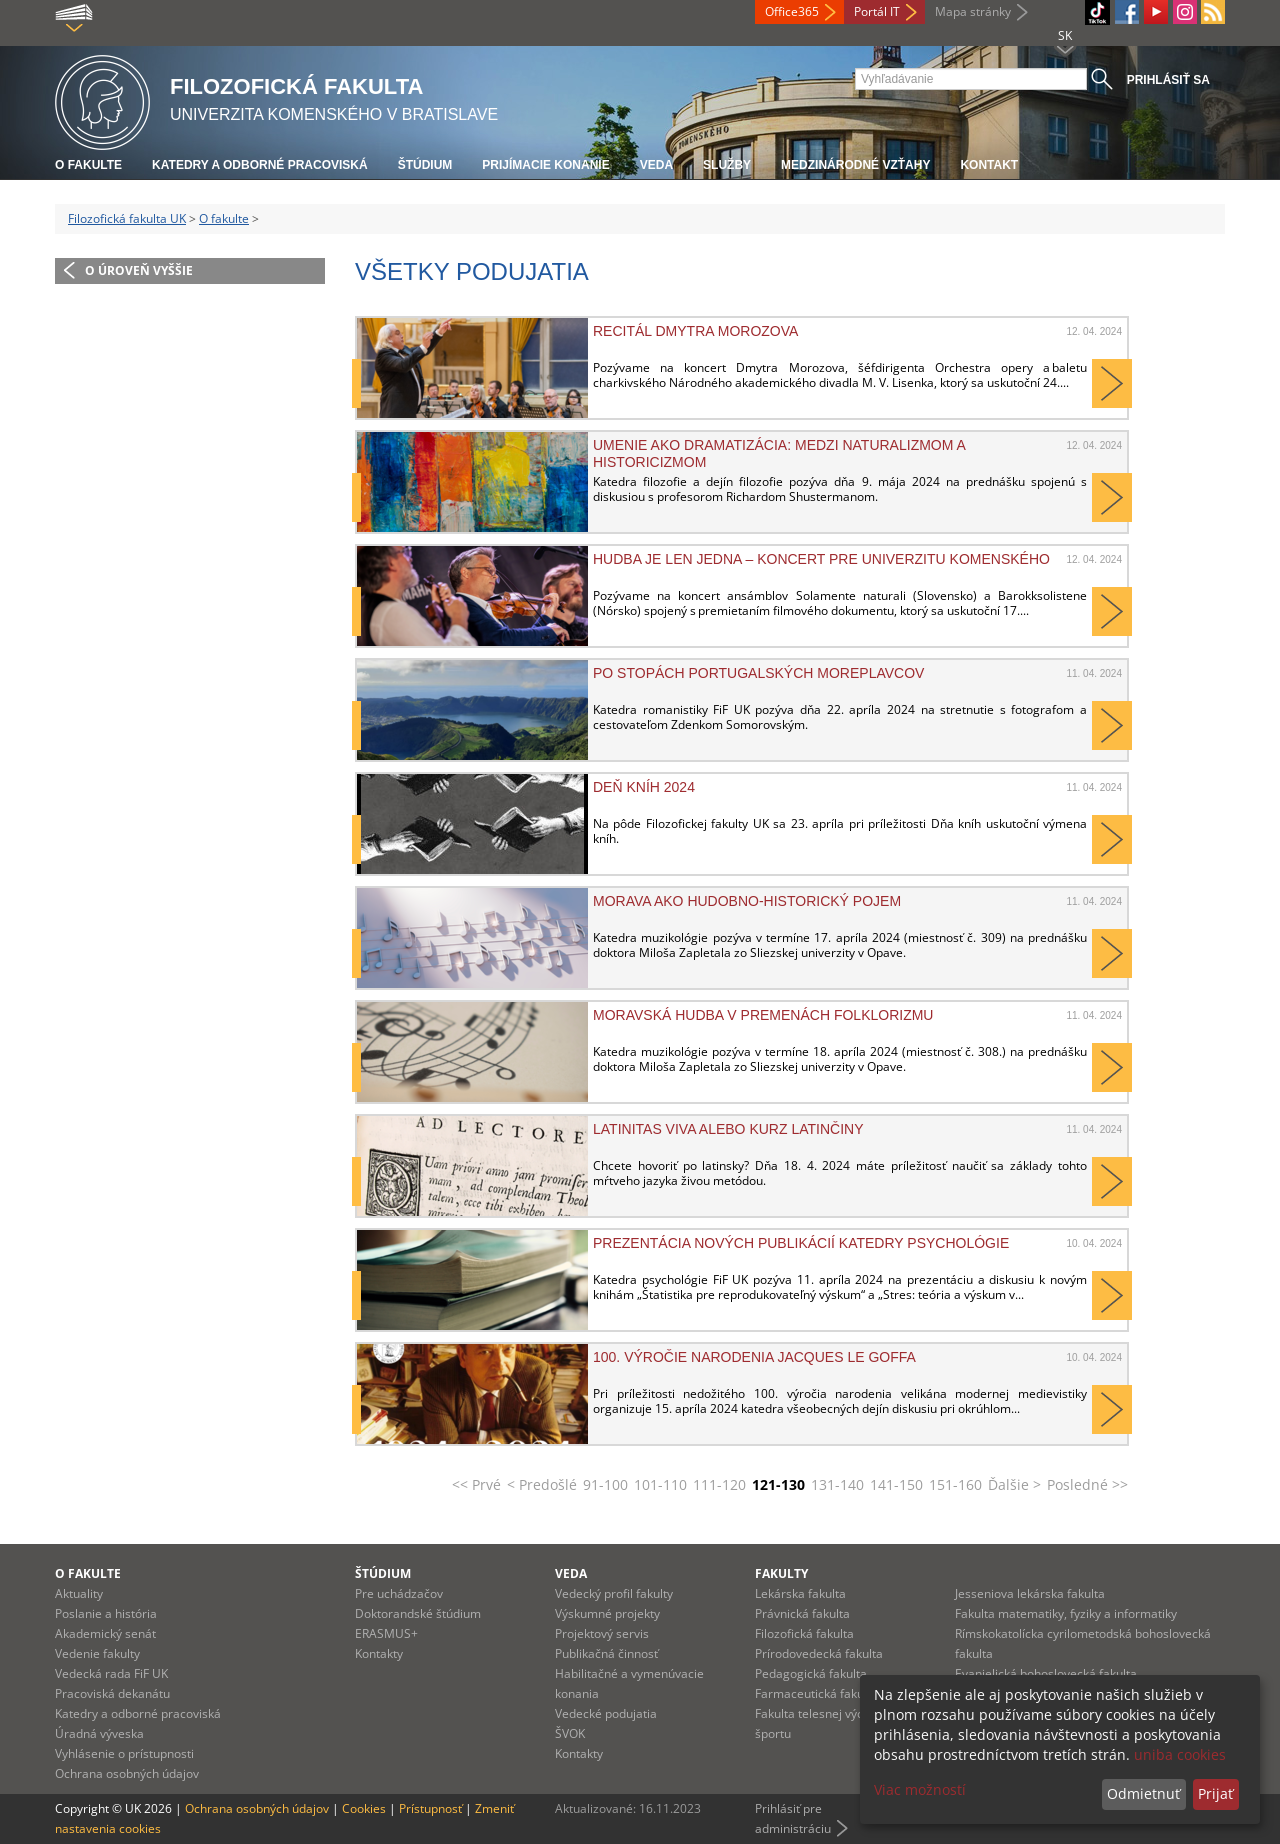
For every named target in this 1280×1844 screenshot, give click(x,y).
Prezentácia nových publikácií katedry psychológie (801, 1243)
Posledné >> (1087, 1484)
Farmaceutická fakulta (816, 1693)
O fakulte (88, 165)
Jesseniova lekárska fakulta (1030, 1593)
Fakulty (781, 1573)
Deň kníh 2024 (644, 787)
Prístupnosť (430, 1808)
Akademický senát (105, 1633)
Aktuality (79, 1593)
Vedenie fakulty (97, 1653)
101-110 (660, 1484)
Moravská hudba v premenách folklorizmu (763, 1015)
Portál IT (877, 11)
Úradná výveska (99, 1733)
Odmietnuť (1143, 1793)
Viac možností (920, 1789)
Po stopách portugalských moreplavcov (758, 673)
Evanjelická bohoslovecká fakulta (1046, 1673)
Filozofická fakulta (804, 1633)
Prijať (1215, 1793)
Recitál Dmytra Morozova (695, 331)
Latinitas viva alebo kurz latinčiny (728, 1129)
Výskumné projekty (607, 1613)
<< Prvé (476, 1484)
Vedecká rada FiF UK (111, 1673)
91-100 (605, 1484)
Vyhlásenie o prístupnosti (124, 1753)
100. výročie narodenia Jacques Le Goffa (754, 1357)
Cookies (364, 1808)
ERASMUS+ (386, 1633)
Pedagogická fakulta (811, 1673)
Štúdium (425, 165)
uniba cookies (1180, 1754)
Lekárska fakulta (800, 1593)
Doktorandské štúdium (418, 1613)
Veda (656, 165)
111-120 (719, 1484)
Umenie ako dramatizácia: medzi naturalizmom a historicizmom (779, 453)
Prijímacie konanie (545, 165)
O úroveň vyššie (139, 270)
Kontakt (989, 165)
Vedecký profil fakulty (614, 1593)
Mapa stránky (973, 11)
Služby (727, 165)
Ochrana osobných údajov (127, 1773)
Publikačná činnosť (606, 1653)
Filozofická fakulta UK (127, 218)
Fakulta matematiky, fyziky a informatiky (1066, 1613)
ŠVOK (570, 1733)
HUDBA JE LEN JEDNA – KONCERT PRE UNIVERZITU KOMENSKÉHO (821, 559)
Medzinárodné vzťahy (855, 165)
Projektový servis (602, 1633)
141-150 (896, 1484)
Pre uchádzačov (399, 1593)
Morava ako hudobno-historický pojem (747, 901)
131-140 (837, 1484)
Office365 (792, 11)
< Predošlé (542, 1484)
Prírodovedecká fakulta (819, 1653)
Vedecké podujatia (606, 1713)
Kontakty (379, 1653)
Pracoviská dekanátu (112, 1693)
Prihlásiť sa (1168, 80)
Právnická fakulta (802, 1613)
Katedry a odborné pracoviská (260, 165)
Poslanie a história (106, 1613)
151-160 (955, 1484)
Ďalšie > (1014, 1484)
